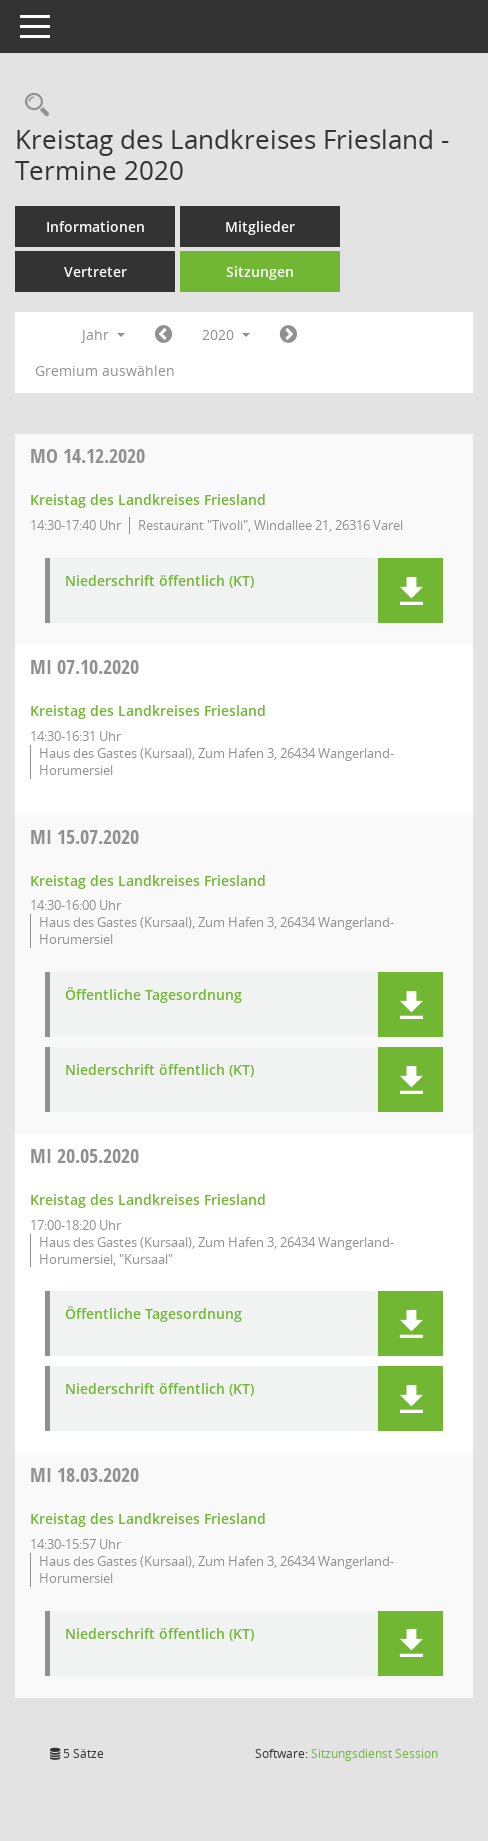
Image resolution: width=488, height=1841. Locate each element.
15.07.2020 (84, 836)
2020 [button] (226, 334)
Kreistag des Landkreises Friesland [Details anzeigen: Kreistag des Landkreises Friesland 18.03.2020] (148, 1518)
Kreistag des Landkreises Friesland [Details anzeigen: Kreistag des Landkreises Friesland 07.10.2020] (148, 710)
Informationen (95, 226)
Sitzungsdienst (374, 1753)
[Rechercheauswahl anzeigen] (32, 105)
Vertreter (95, 271)
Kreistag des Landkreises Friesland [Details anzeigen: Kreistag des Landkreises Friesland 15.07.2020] (148, 880)
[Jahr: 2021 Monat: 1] (288, 335)
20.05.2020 (84, 1155)
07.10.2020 (84, 666)
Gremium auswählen (105, 370)
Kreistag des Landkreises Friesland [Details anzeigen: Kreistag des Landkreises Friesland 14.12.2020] (148, 499)
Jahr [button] (103, 334)
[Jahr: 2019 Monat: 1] (163, 335)
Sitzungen (260, 271)
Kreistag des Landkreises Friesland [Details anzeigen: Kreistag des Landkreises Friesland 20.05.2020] (148, 1199)
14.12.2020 (87, 455)
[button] (410, 590)
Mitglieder (260, 226)
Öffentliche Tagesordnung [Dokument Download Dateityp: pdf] (153, 995)
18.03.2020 (84, 1474)
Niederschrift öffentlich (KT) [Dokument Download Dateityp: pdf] (159, 581)
